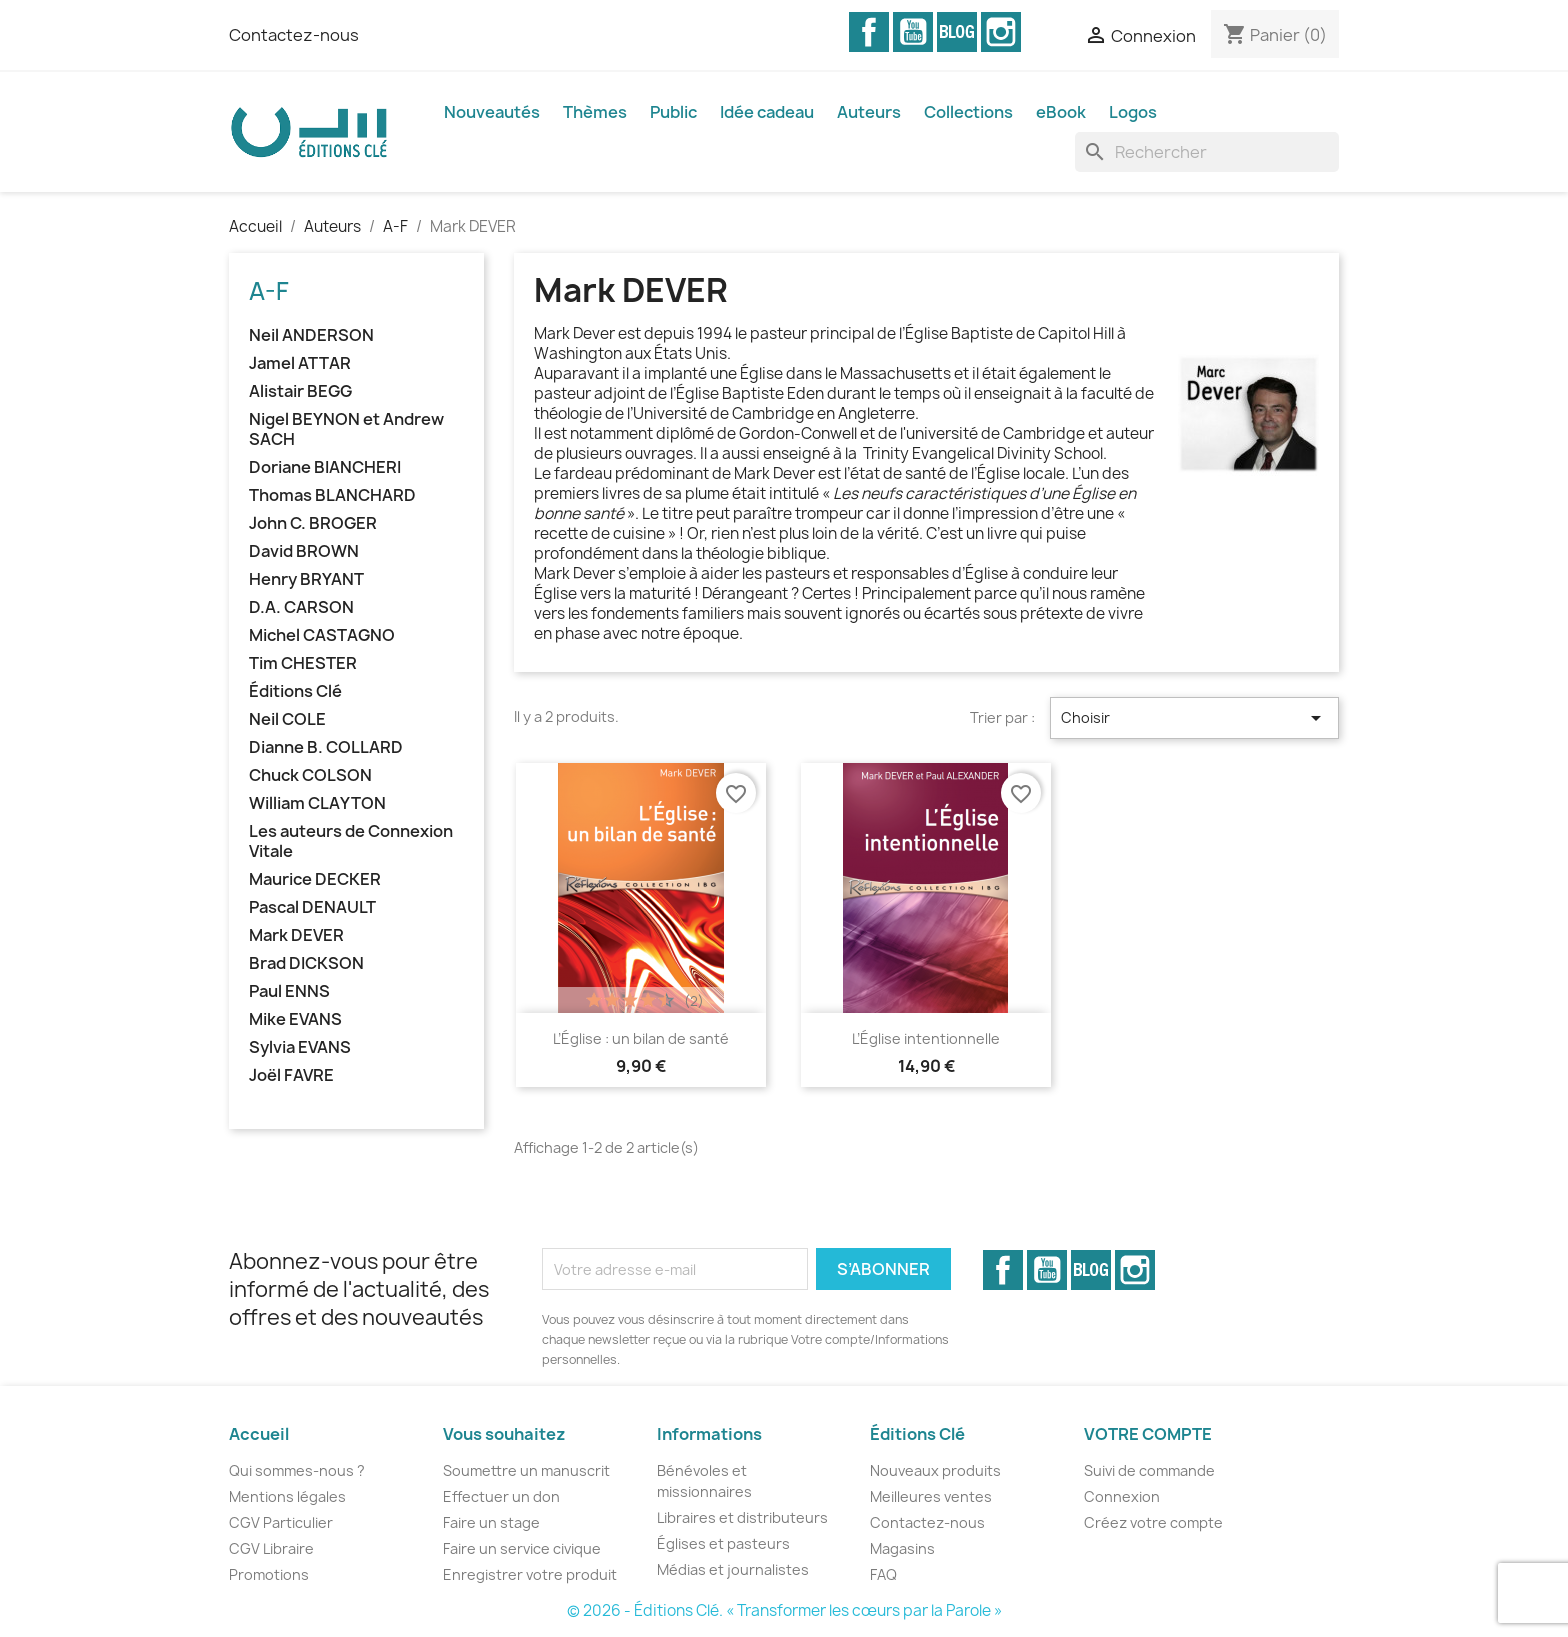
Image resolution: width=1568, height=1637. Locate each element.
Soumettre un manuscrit (526, 1470)
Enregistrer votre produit (530, 1574)
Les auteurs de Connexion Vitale (351, 841)
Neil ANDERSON (311, 335)
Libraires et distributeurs (742, 1517)
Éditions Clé (295, 691)
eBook (1061, 112)
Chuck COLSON (310, 775)
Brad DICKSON (306, 963)
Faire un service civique (522, 1548)
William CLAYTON (317, 803)
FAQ (883, 1574)
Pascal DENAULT (312, 907)
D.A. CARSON (301, 607)
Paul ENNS (289, 991)
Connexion (1122, 1496)
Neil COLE (287, 719)
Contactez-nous (294, 35)
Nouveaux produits (935, 1470)
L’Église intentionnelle (926, 1038)
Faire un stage (491, 1522)
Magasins (902, 1548)
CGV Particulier (281, 1522)
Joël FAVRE (291, 1075)
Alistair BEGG (300, 391)
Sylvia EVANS (300, 1047)
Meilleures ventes (931, 1496)
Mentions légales (287, 1496)
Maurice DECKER (315, 879)
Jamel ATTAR (300, 363)
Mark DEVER (296, 935)
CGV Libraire (271, 1548)
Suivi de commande (1149, 1470)
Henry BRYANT (306, 579)
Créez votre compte (1153, 1522)
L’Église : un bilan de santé (641, 1038)
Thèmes (595, 112)
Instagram (1001, 32)
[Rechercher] (1207, 152)
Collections (968, 112)
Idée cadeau (767, 112)
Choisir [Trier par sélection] (1194, 718)
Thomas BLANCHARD (332, 495)
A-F (269, 291)
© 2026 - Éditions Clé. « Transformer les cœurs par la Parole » (784, 1610)
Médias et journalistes (733, 1569)
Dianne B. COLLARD (326, 747)
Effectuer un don (501, 1496)
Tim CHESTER (303, 663)
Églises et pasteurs (723, 1543)
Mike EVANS (295, 1019)
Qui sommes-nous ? (297, 1470)
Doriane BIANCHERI (325, 467)
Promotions (269, 1574)
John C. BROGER (313, 523)
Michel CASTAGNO (322, 635)
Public (673, 112)
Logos (1133, 112)
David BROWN (304, 551)
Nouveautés (492, 112)
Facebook (869, 32)
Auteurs (869, 112)
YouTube (913, 32)
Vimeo (957, 32)
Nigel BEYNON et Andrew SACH (346, 429)
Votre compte (1148, 1434)
